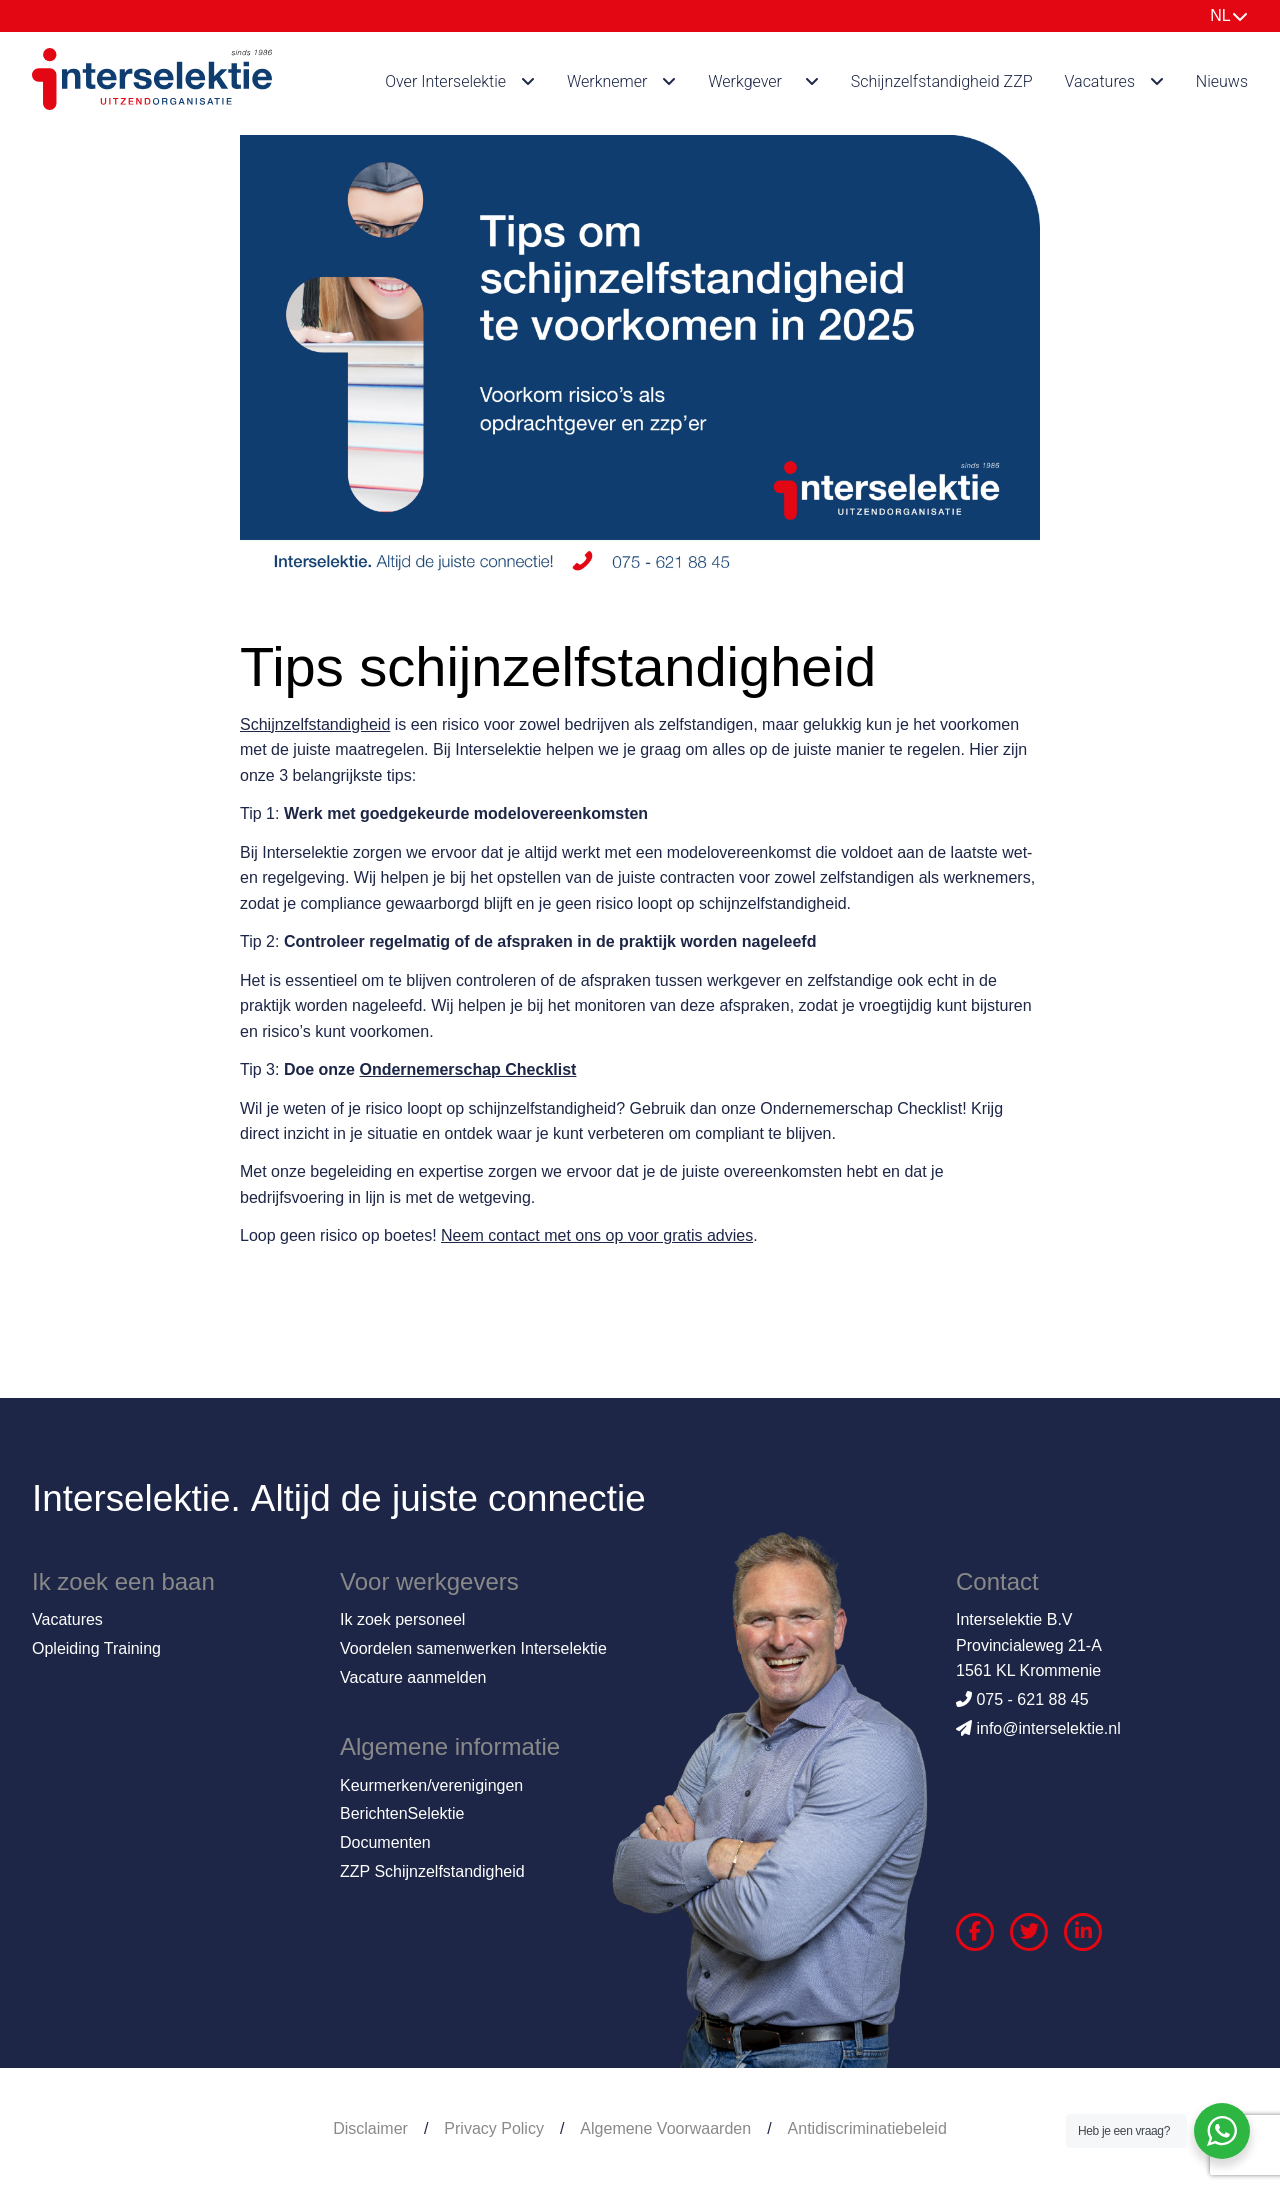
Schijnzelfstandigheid (315, 724)
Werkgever (745, 81)
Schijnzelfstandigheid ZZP (942, 81)
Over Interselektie (445, 81)
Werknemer (607, 81)
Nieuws (1222, 81)
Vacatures (1100, 81)
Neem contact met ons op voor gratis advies (597, 1235)
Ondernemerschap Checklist (467, 1069)
